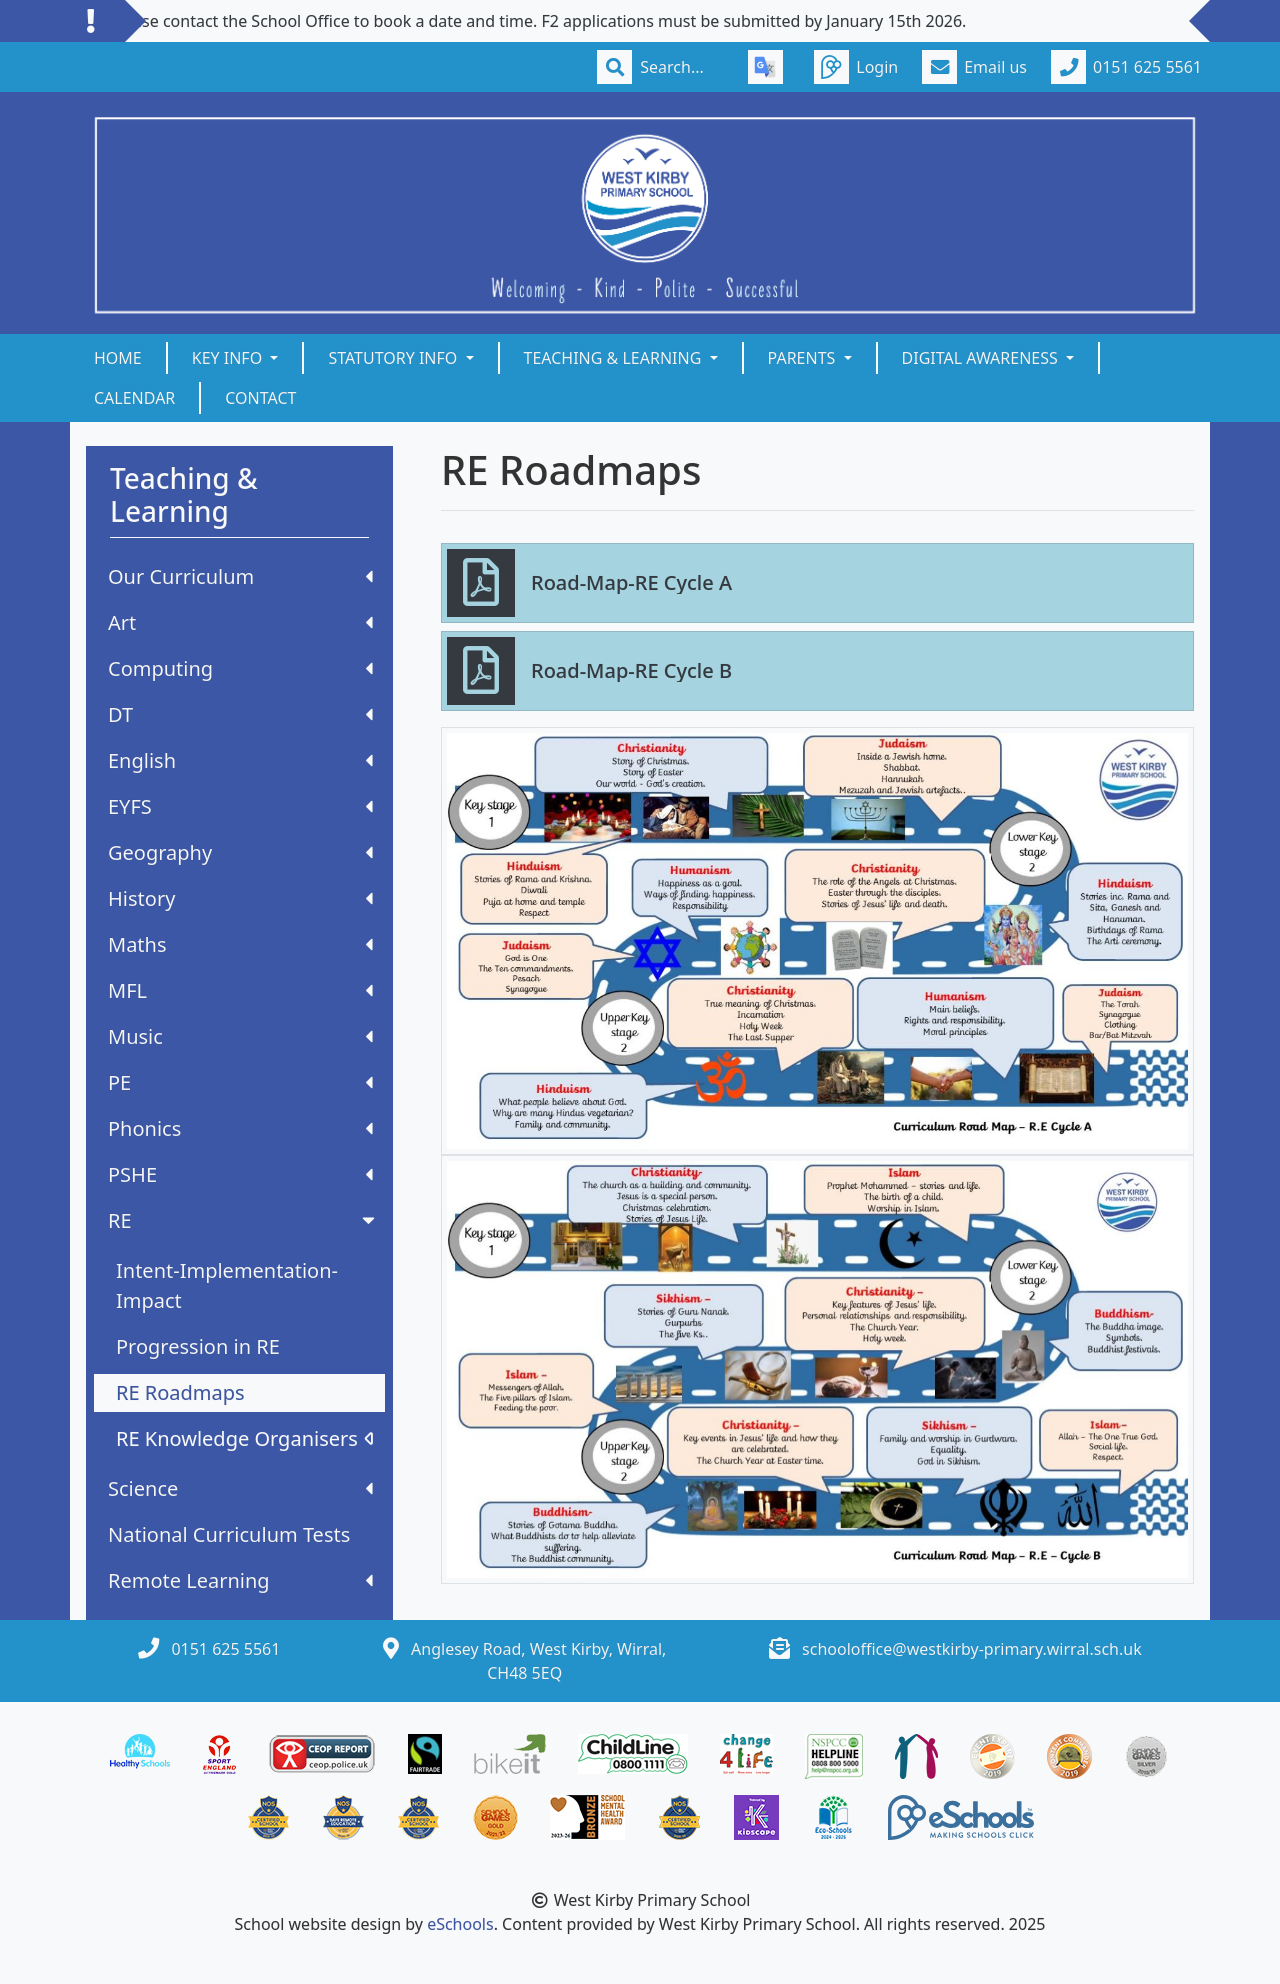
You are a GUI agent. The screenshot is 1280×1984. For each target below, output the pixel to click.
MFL (240, 990)
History (240, 898)
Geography (240, 852)
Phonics (240, 1128)
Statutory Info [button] (394, 358)
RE (243, 1220)
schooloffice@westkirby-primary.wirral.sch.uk (972, 1649)
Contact (260, 398)
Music (240, 1036)
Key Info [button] (229, 358)
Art (240, 622)
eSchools (460, 1924)
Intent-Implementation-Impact (227, 1285)
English (240, 760)
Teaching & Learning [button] (615, 358)
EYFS (240, 806)
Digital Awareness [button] (982, 358)
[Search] (682, 67)
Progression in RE (198, 1346)
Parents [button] (804, 358)
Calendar (134, 398)
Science (240, 1488)
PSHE (240, 1174)
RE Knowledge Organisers (244, 1438)
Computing (240, 668)
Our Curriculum (240, 576)
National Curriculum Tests (229, 1534)
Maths (240, 944)
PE (240, 1082)
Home (118, 358)
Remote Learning (240, 1580)
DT (240, 714)
